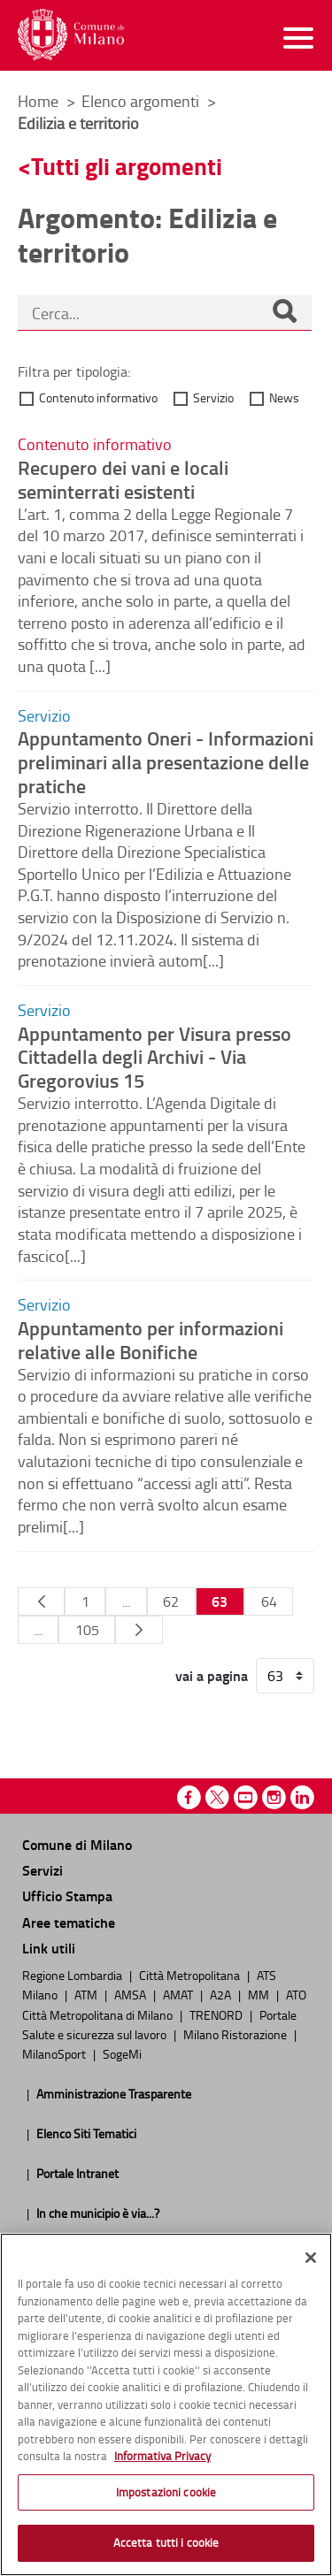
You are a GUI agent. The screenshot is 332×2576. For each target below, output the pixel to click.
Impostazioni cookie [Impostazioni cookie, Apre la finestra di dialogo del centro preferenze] (166, 2492)
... (126, 1601)
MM (260, 1994)
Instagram (274, 1797)
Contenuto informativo (98, 397)
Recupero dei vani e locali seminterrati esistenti (123, 479)
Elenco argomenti (142, 100)
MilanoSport (55, 2053)
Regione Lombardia (73, 1975)
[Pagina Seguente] (138, 1630)
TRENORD (217, 2014)
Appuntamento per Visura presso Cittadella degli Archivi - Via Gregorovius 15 (154, 1057)
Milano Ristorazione (236, 2034)
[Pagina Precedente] (41, 1601)
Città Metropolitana (191, 1975)
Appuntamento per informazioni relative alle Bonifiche (150, 1339)
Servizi (42, 1870)
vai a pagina (211, 1675)
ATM (87, 1994)
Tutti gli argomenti (126, 166)
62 (171, 1601)
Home (38, 100)
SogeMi (122, 2053)
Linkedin (302, 1797)
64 (269, 1601)
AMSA (131, 1994)
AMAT (179, 1994)
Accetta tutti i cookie (166, 2542)
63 (220, 1601)
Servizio (213, 397)
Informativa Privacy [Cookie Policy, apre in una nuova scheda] (162, 2456)
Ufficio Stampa (67, 1895)
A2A (222, 1994)
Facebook (189, 1797)
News (284, 397)
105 (87, 1630)
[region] (166, 2404)
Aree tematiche (68, 1922)
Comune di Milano (77, 1844)
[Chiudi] (310, 2257)
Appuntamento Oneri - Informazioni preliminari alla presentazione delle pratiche (165, 761)
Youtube (246, 1797)
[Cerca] (284, 313)
